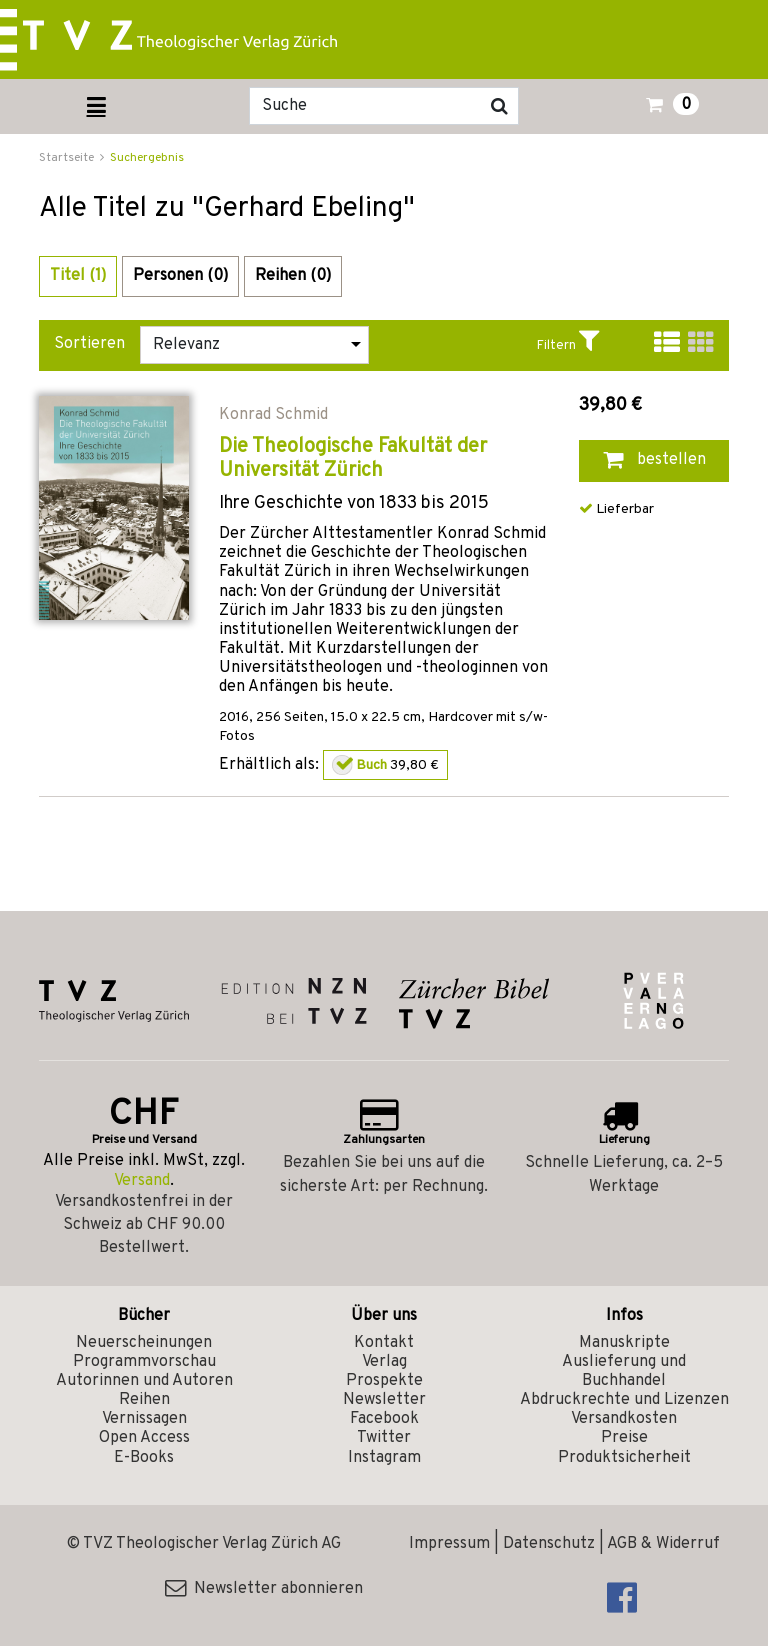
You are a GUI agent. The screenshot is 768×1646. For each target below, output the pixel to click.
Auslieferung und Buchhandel (624, 1371)
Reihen (144, 1400)
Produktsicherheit (624, 1458)
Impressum (449, 1544)
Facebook (384, 1419)
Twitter (384, 1438)
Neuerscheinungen (144, 1343)
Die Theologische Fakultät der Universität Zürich (353, 459)
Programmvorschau (144, 1362)
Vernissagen (144, 1419)
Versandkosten (624, 1419)
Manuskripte (624, 1343)
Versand (142, 1181)
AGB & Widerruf (663, 1544)
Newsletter (384, 1400)
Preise (624, 1438)
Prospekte (384, 1381)
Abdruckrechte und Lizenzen (624, 1400)
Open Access (144, 1438)
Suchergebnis (147, 158)
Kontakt (384, 1343)
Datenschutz (549, 1544)
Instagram (384, 1458)
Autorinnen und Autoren (144, 1381)
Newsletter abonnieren (264, 1589)
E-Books (144, 1458)
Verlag (384, 1362)
